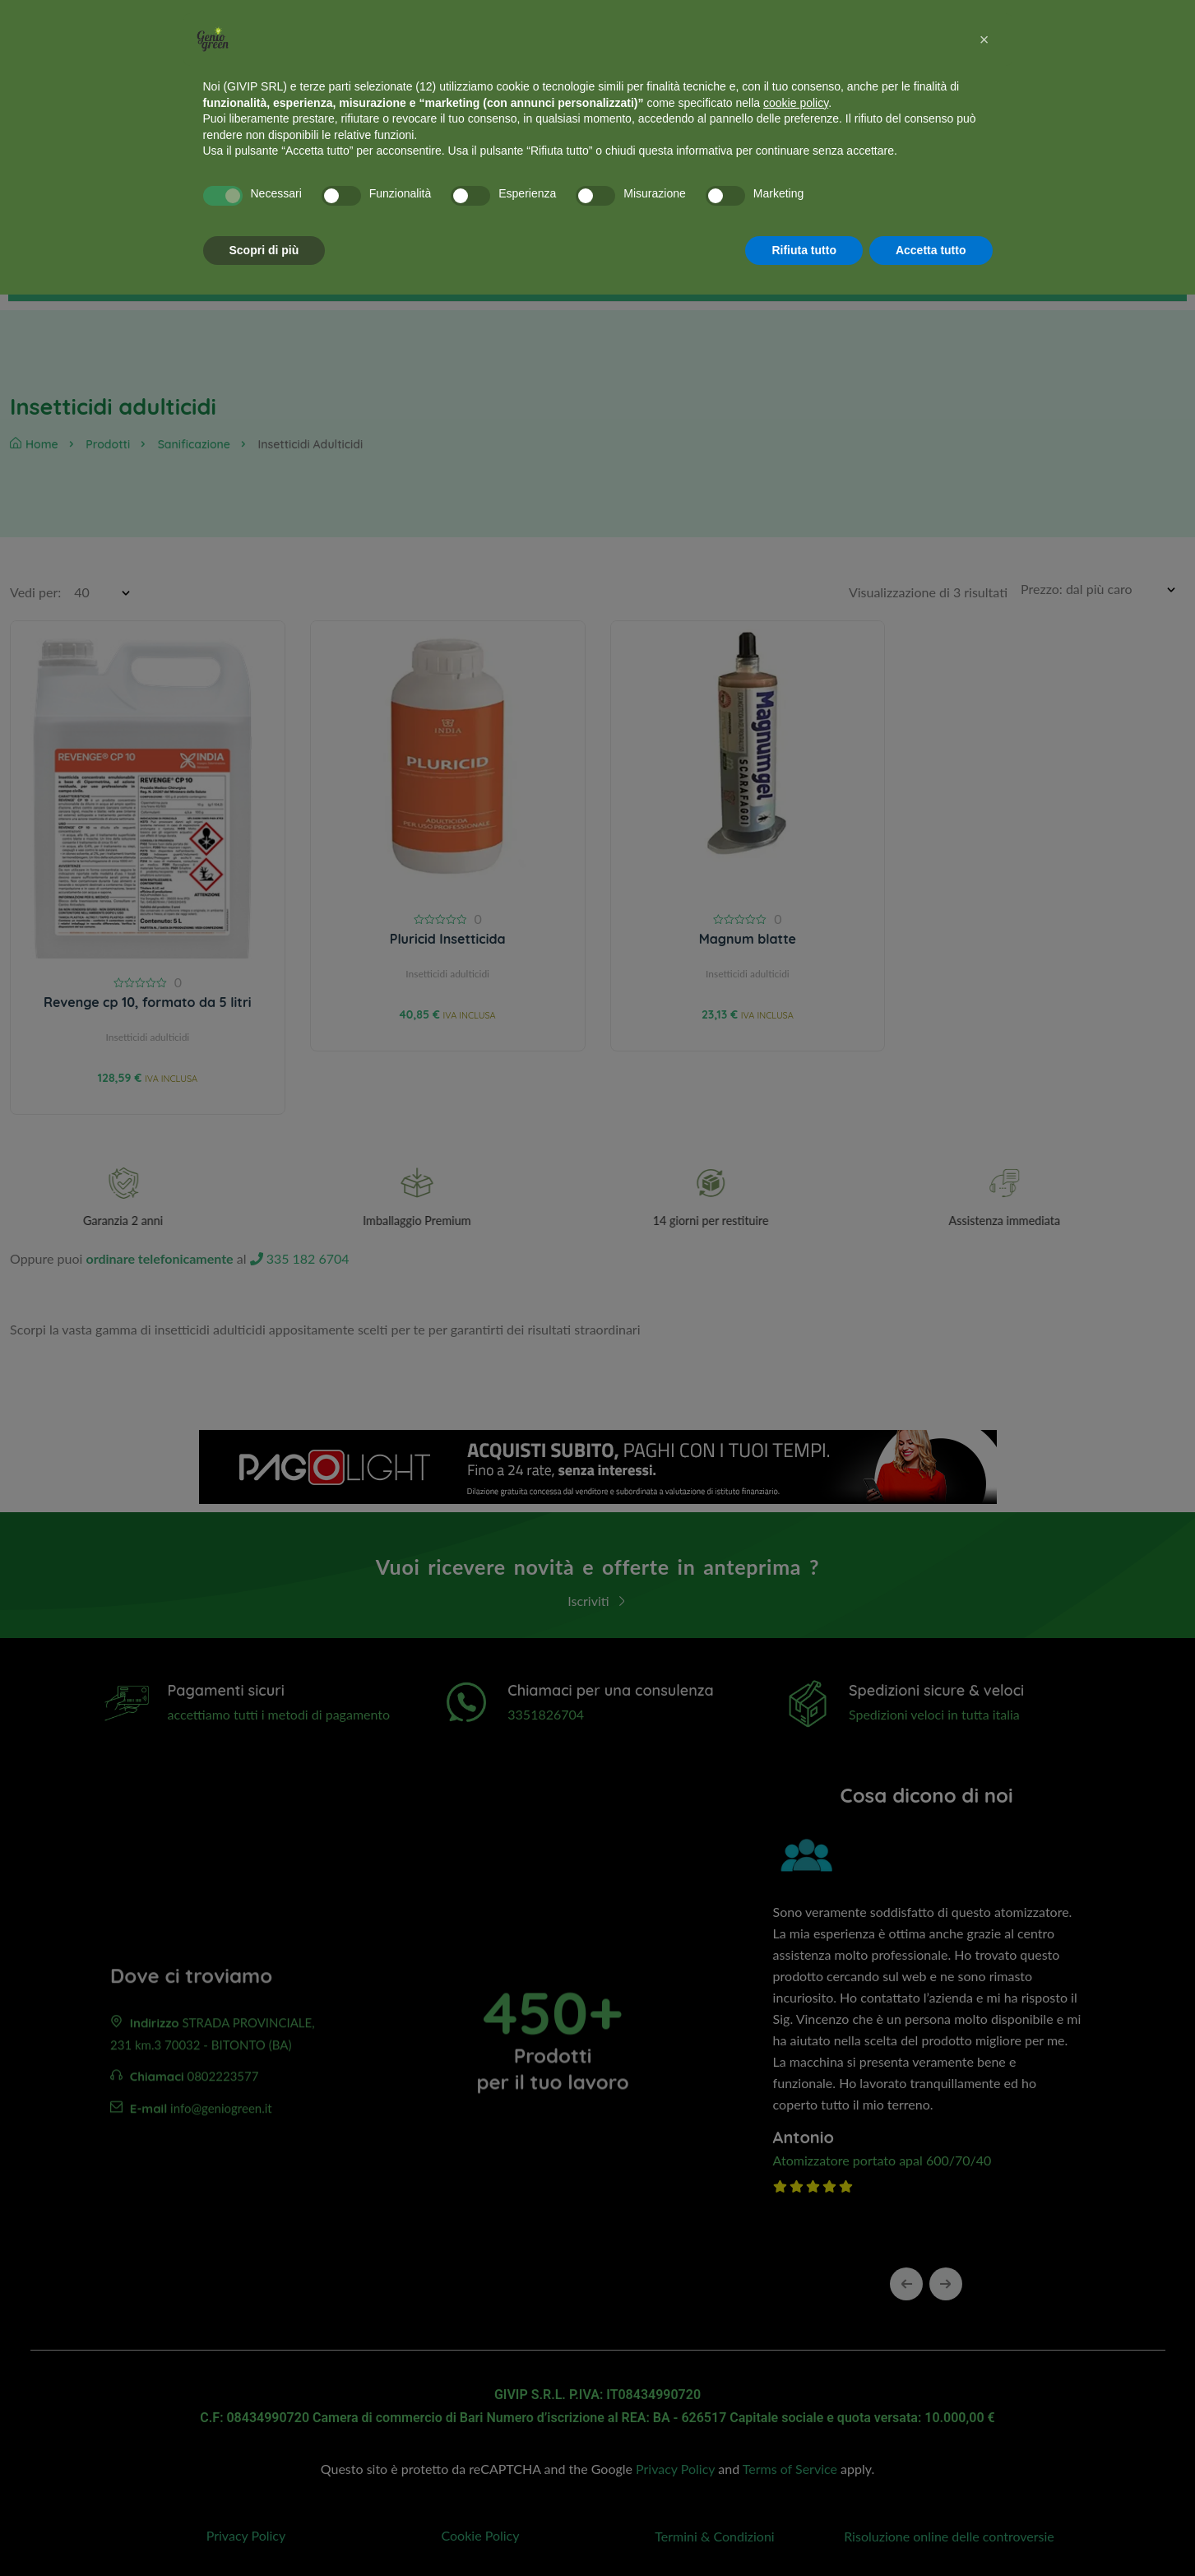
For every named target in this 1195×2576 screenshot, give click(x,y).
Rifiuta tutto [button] (803, 250)
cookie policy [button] (795, 102)
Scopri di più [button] (264, 250)
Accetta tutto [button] (931, 250)
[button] (984, 39)
